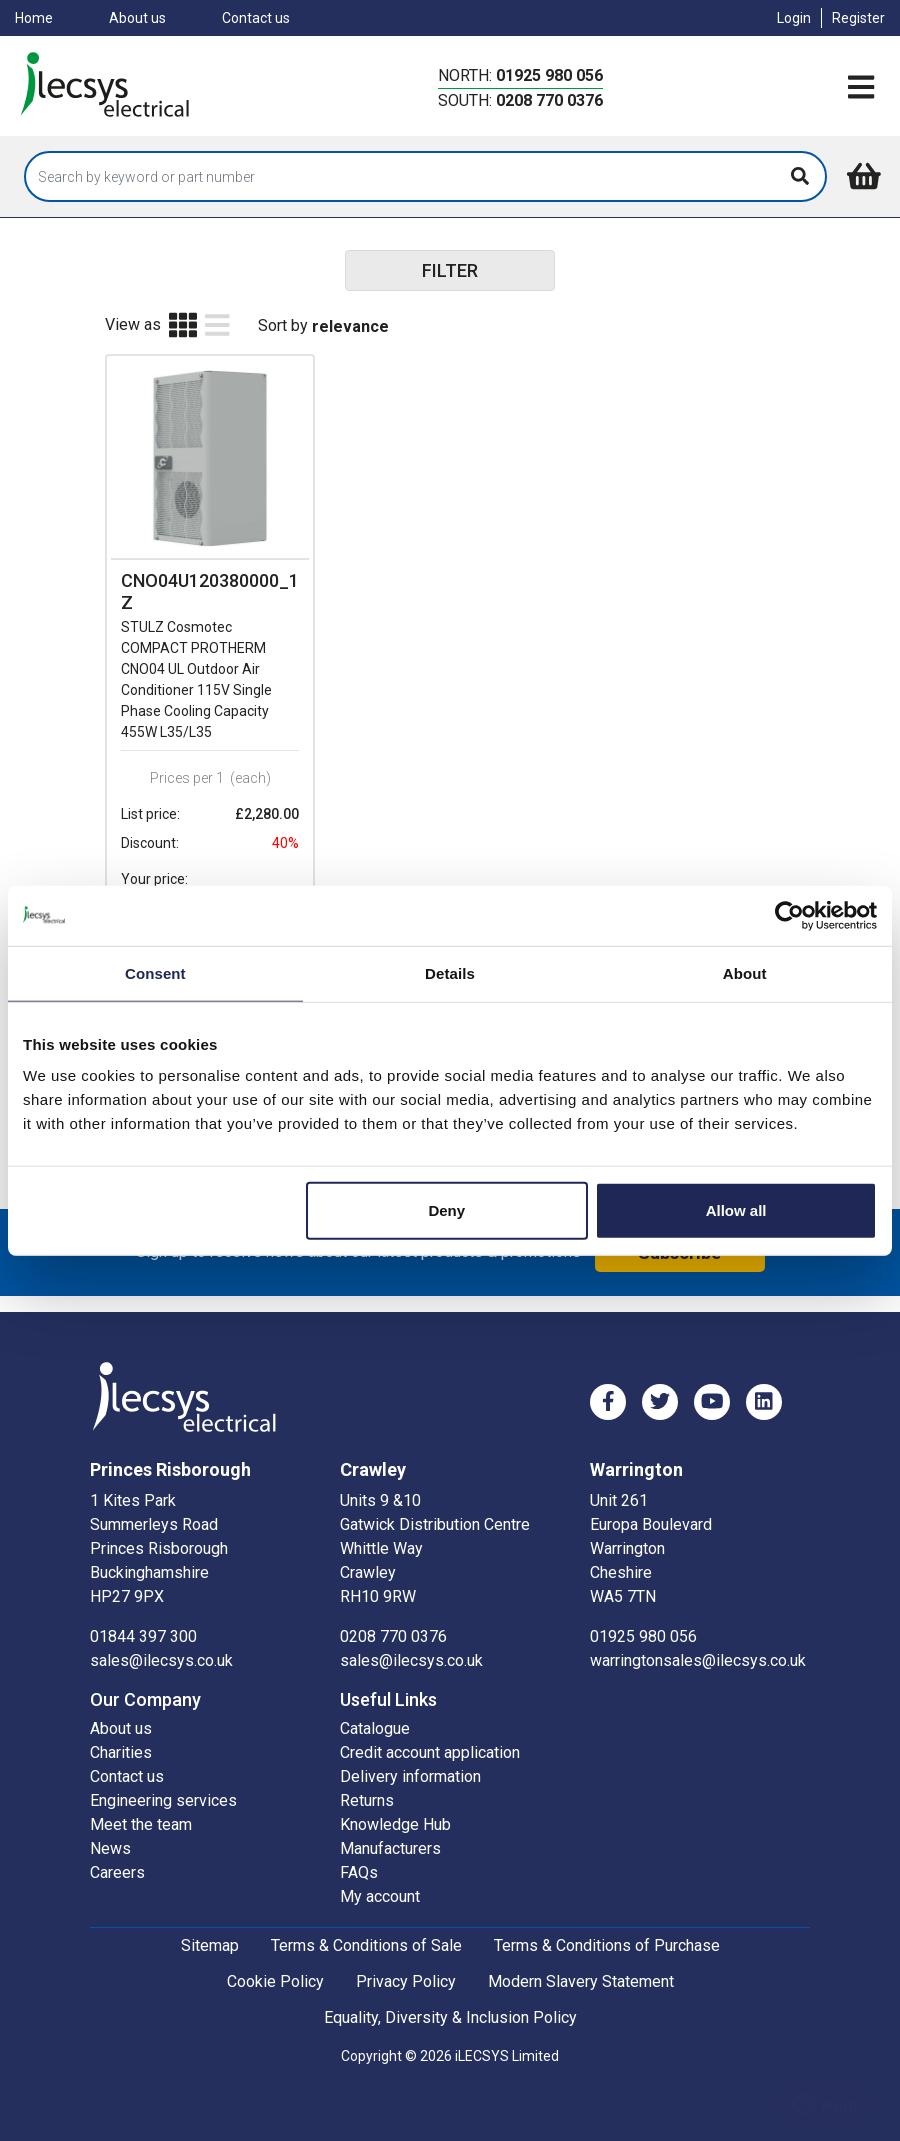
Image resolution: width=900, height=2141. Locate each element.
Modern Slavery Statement (581, 1959)
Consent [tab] (155, 972)
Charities (121, 1730)
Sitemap (210, 1923)
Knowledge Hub (395, 1802)
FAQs (359, 1850)
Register (858, 18)
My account (380, 1874)
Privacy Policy (406, 1959)
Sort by (283, 325)
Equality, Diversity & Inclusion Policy (450, 1995)
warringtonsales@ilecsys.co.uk (698, 1638)
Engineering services (163, 1778)
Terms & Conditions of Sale (366, 1923)
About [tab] (745, 972)
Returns (367, 1778)
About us (137, 18)
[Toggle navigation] (861, 88)
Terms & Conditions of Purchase (607, 1923)
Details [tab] (450, 972)
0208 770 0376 (549, 100)
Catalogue (375, 1706)
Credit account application (430, 1730)
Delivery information (410, 1754)
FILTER (450, 270)
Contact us (256, 18)
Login (794, 18)
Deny (446, 1210)
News (110, 1826)
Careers (117, 1850)
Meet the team (141, 1802)
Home (34, 18)
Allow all (736, 1210)
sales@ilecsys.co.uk (161, 1638)
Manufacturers (390, 1826)
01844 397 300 (143, 1614)
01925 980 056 (549, 75)
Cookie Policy (275, 1959)
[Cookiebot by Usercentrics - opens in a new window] (789, 915)
